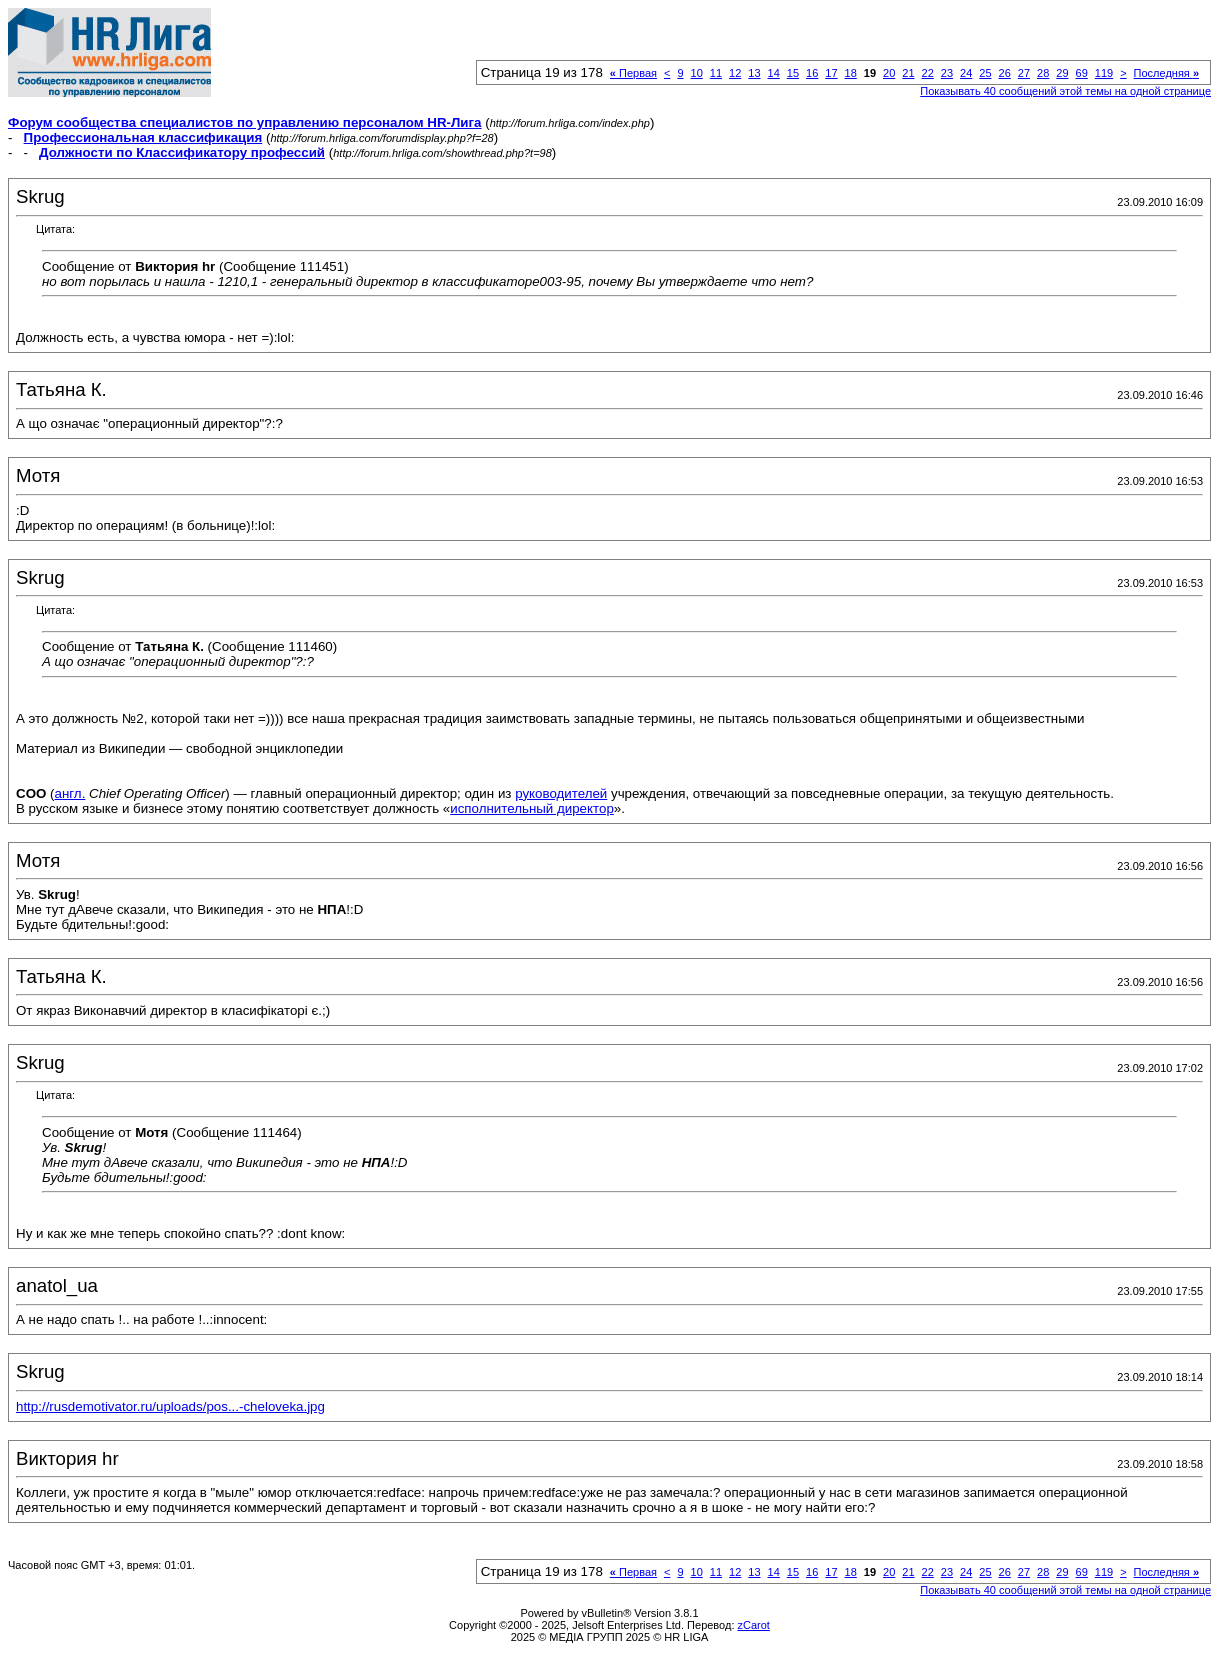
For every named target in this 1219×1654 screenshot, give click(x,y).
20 (889, 73)
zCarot (754, 1625)
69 (1082, 73)
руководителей (561, 793)
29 (1062, 73)
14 (774, 73)
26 (1005, 73)
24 (966, 73)
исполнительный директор (532, 808)
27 (1024, 73)
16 (812, 73)
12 (735, 73)
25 (985, 73)
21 (908, 73)
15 (793, 73)
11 (716, 73)
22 (928, 73)
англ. (70, 793)
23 (947, 73)
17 (831, 73)
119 (1104, 73)
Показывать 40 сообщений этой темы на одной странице (1065, 91)
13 (754, 73)
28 (1043, 73)
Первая (633, 73)
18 (851, 73)
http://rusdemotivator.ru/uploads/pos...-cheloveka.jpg (170, 1406)
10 (697, 73)
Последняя (1166, 73)
